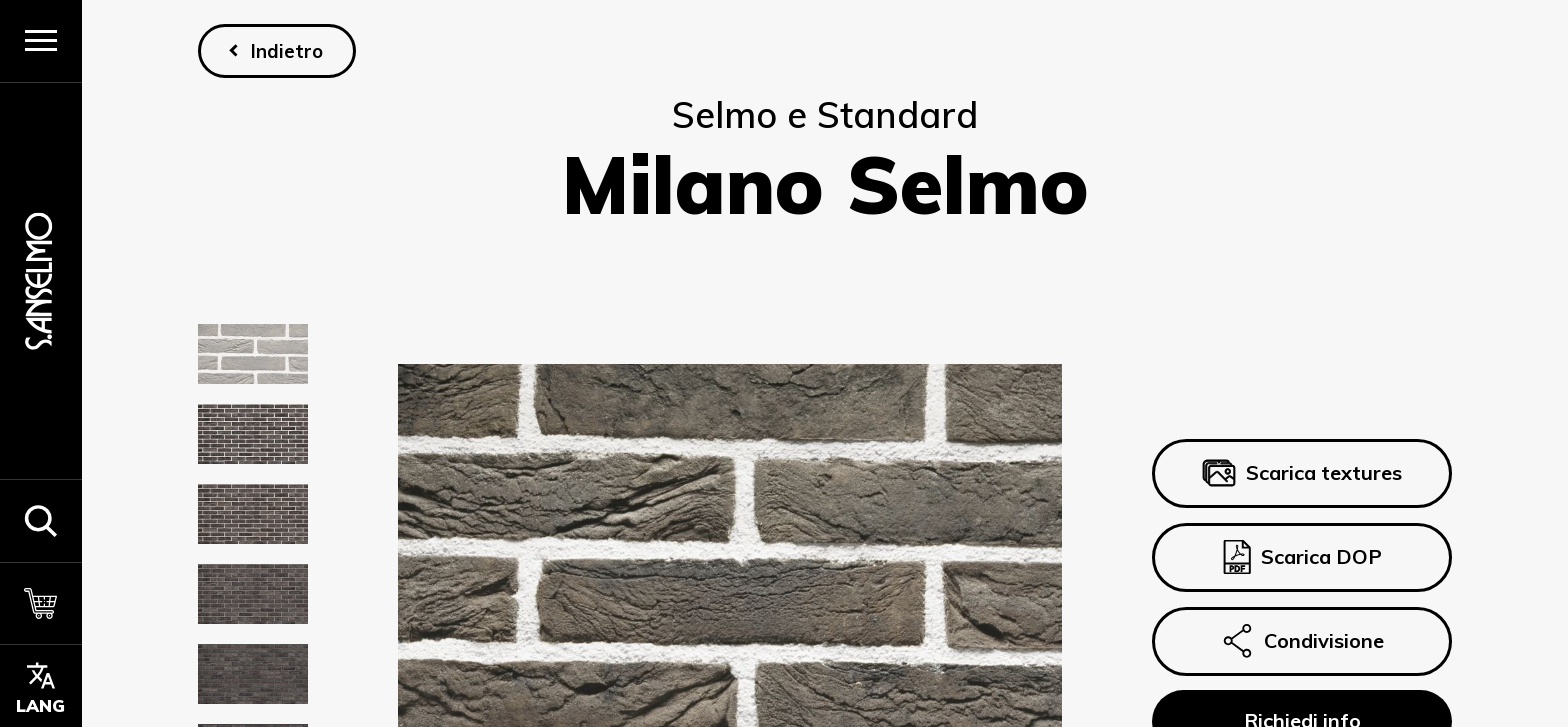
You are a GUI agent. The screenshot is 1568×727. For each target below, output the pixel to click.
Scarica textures (1302, 474)
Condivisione (1302, 641)
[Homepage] (41, 280)
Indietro (287, 51)
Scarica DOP (1301, 557)
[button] (41, 520)
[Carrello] (41, 603)
